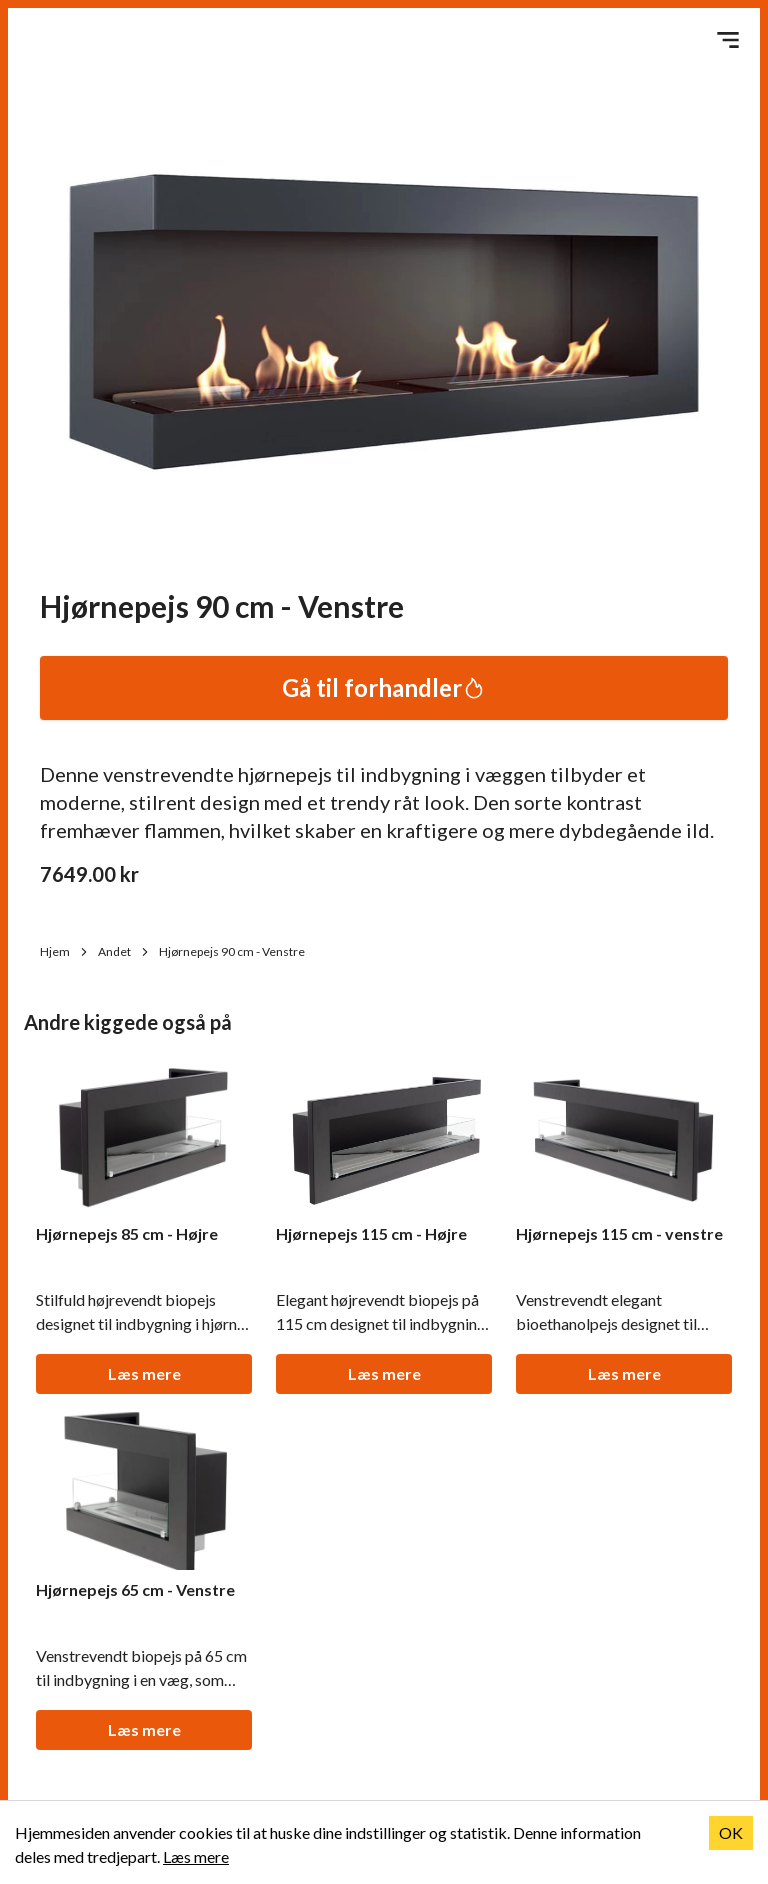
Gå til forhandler (384, 687)
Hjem (65, 951)
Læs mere (144, 1373)
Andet (124, 951)
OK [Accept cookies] (731, 1832)
